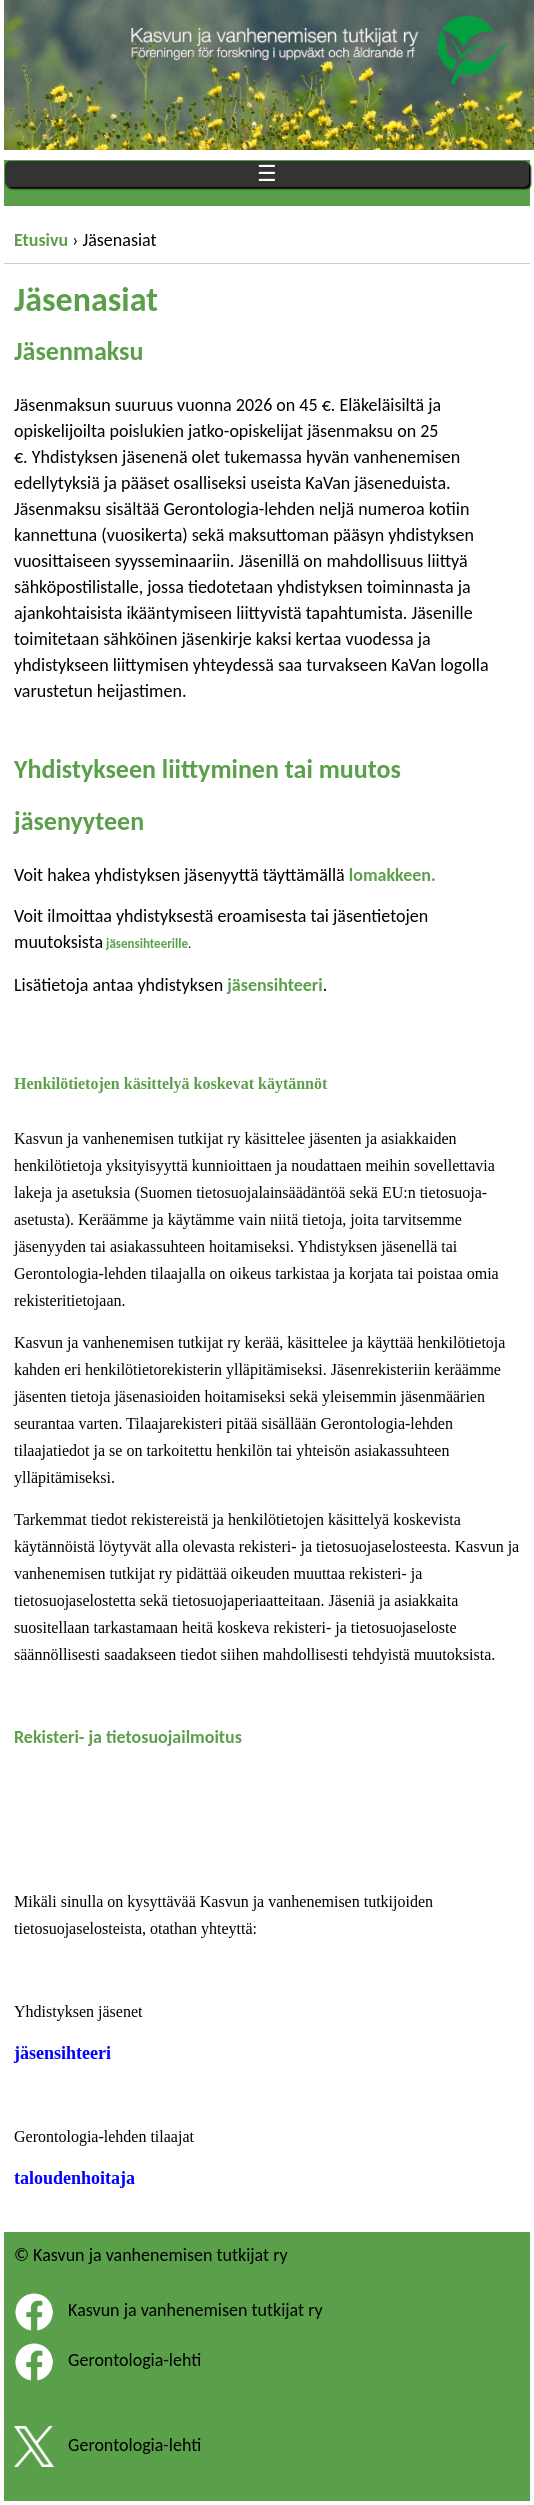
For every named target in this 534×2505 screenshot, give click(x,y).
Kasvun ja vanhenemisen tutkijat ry (195, 2311)
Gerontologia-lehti (134, 2361)
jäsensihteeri (274, 985)
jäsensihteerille (147, 943)
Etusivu (41, 240)
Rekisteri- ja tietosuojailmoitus (128, 1737)
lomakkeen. (394, 875)
